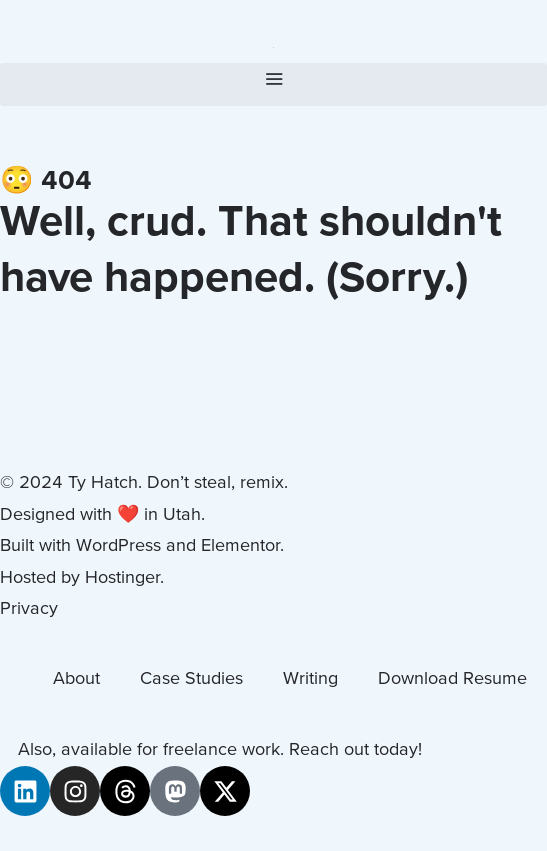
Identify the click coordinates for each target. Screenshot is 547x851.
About (76, 679)
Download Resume (452, 679)
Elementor (240, 546)
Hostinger (122, 578)
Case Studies (191, 679)
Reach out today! (355, 750)
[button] (273, 84)
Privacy (29, 609)
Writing (310, 679)
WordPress (118, 546)
